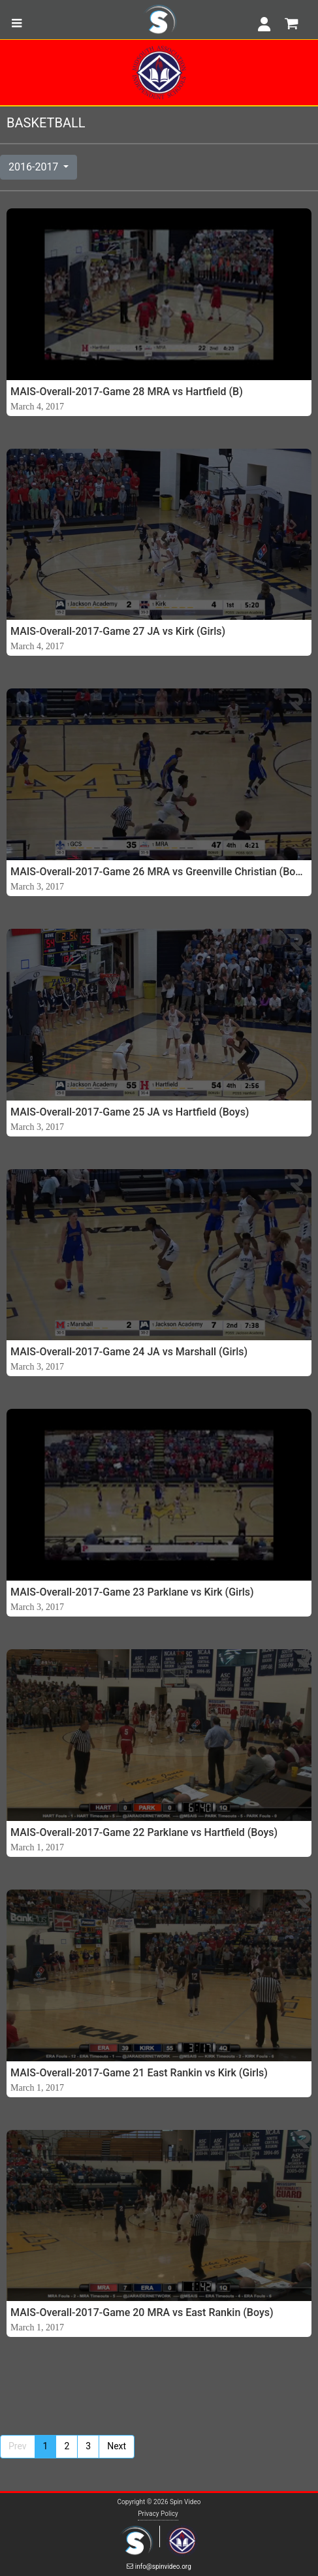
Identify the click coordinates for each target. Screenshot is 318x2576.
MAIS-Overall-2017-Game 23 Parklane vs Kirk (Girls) (132, 1592)
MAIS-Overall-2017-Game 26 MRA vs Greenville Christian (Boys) (159, 871)
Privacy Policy (158, 2513)
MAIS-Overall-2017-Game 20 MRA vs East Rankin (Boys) (142, 2312)
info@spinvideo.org (159, 2566)
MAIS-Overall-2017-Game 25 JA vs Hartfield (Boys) (129, 1112)
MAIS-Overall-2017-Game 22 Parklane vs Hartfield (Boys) (144, 1832)
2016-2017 (34, 167)
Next (116, 2446)
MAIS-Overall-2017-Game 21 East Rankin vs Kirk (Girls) (139, 2073)
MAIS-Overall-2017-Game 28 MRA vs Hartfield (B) (126, 391)
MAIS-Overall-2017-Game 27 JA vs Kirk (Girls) (117, 631)
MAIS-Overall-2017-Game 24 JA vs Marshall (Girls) (128, 1351)
